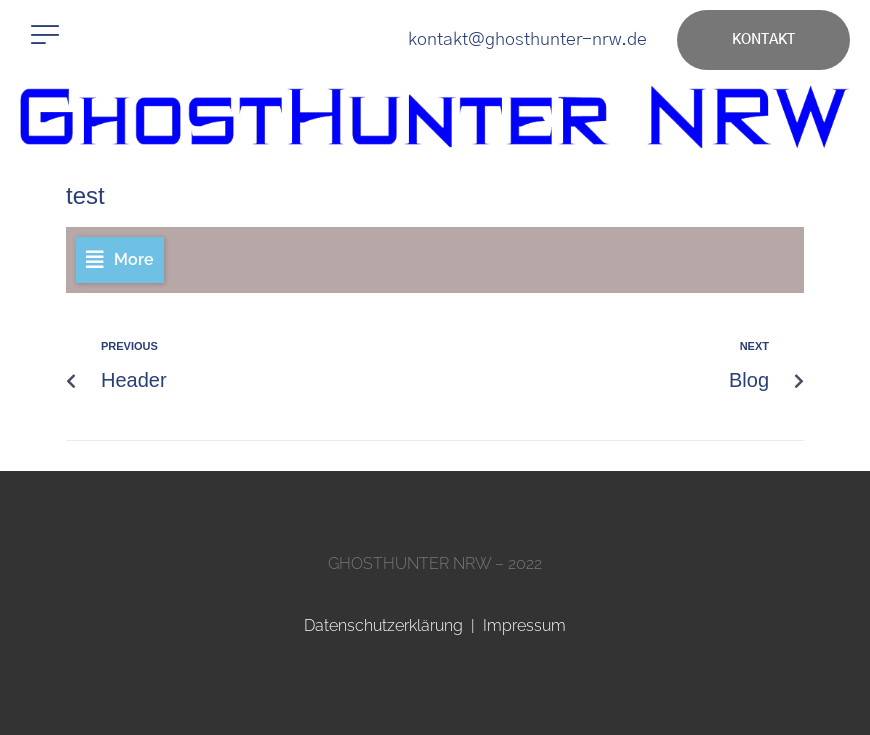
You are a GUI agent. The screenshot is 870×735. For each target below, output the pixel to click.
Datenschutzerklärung (383, 625)
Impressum (524, 625)
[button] (45, 35)
